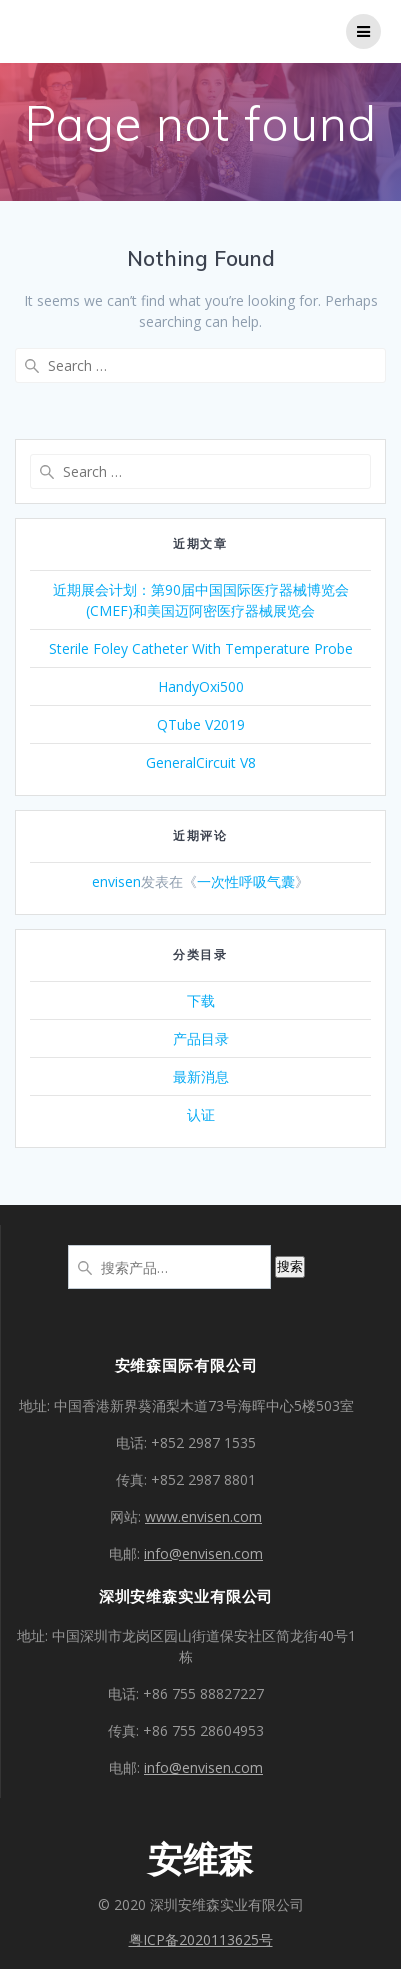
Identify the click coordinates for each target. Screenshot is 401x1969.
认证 (201, 1114)
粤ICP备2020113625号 (201, 1939)
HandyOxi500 (201, 686)
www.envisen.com (203, 1516)
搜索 (290, 1266)
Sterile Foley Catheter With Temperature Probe (201, 648)
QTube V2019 (201, 724)
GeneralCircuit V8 (201, 762)
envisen (116, 881)
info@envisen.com (203, 1553)
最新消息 (201, 1076)
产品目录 (201, 1038)
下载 (201, 1000)
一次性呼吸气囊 (246, 881)
